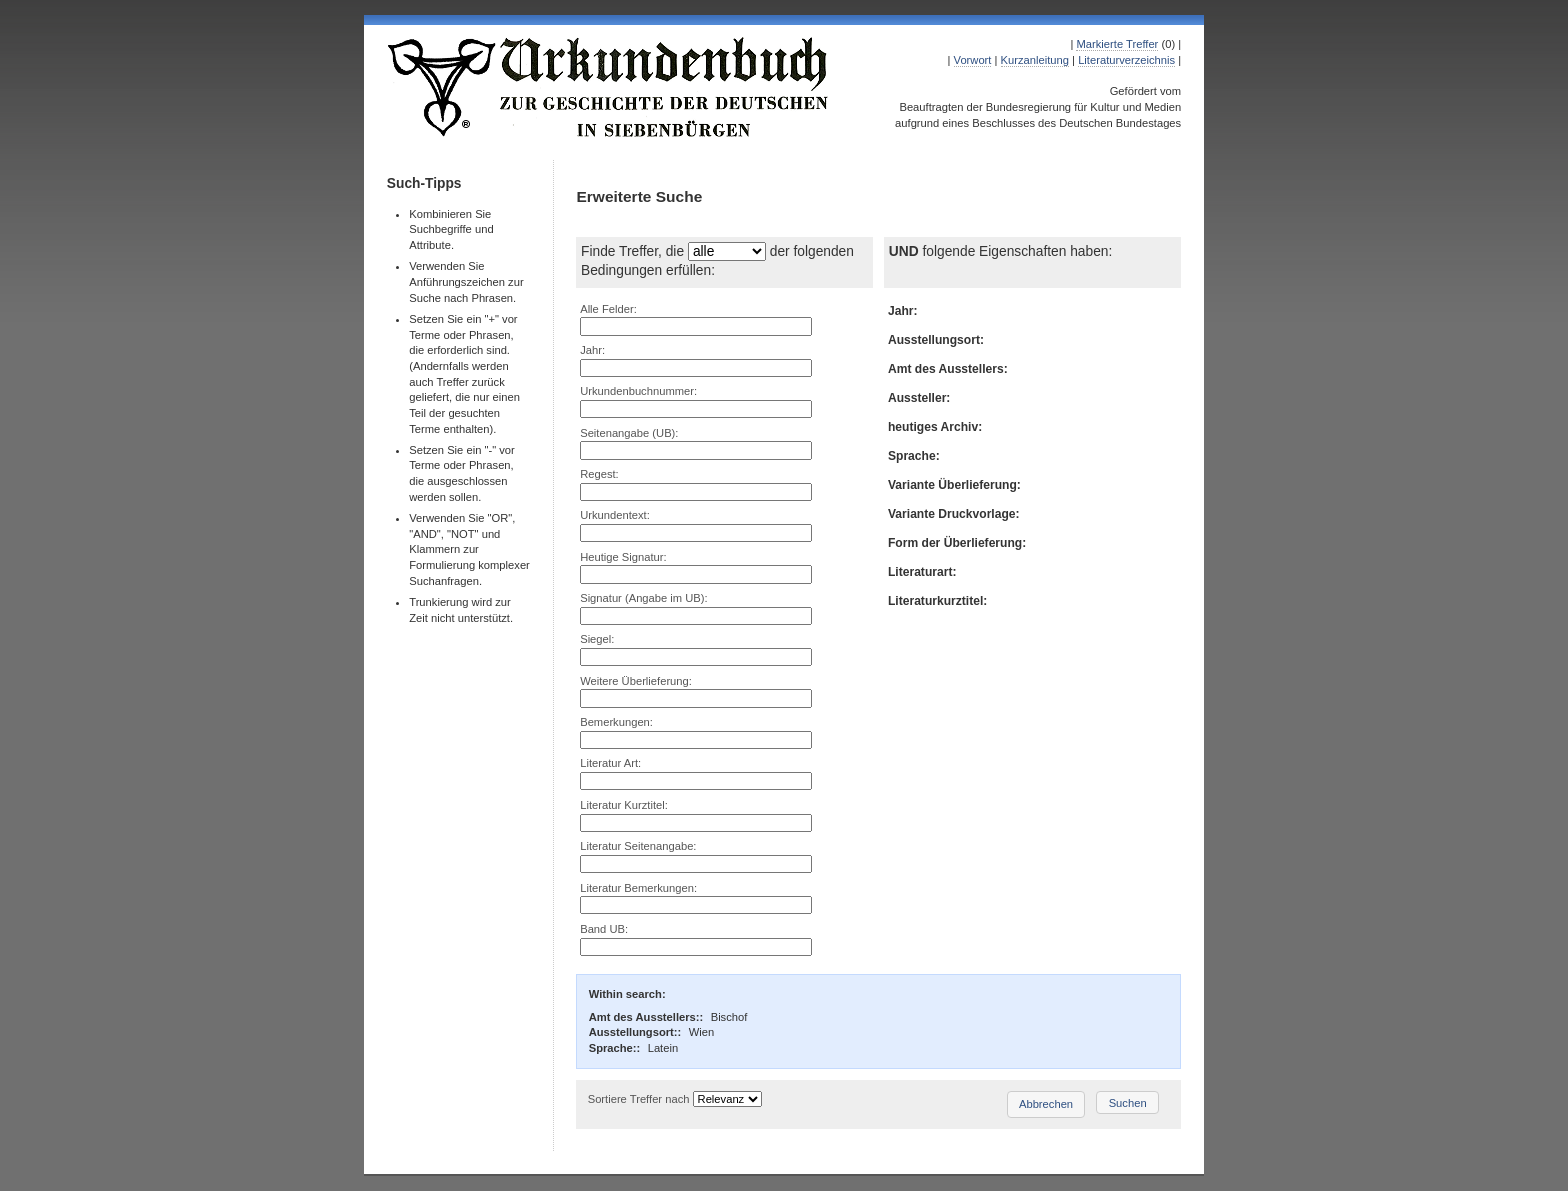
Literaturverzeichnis (1126, 60)
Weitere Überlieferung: (636, 681)
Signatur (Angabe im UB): (643, 598)
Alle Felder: (608, 309)
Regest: (599, 474)
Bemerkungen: (616, 722)
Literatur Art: (610, 763)
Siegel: (597, 639)
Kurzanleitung (1035, 60)
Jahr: (592, 350)
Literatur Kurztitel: (624, 805)
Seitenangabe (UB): (629, 433)
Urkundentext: (615, 515)
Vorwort (973, 60)
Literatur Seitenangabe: (638, 846)
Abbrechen (1046, 1104)
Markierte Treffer (1117, 44)
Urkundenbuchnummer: (638, 391)
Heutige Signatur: (623, 557)
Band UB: (604, 929)
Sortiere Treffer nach (639, 1099)
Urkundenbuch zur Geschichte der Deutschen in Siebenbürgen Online (609, 87)
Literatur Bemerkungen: (638, 888)
